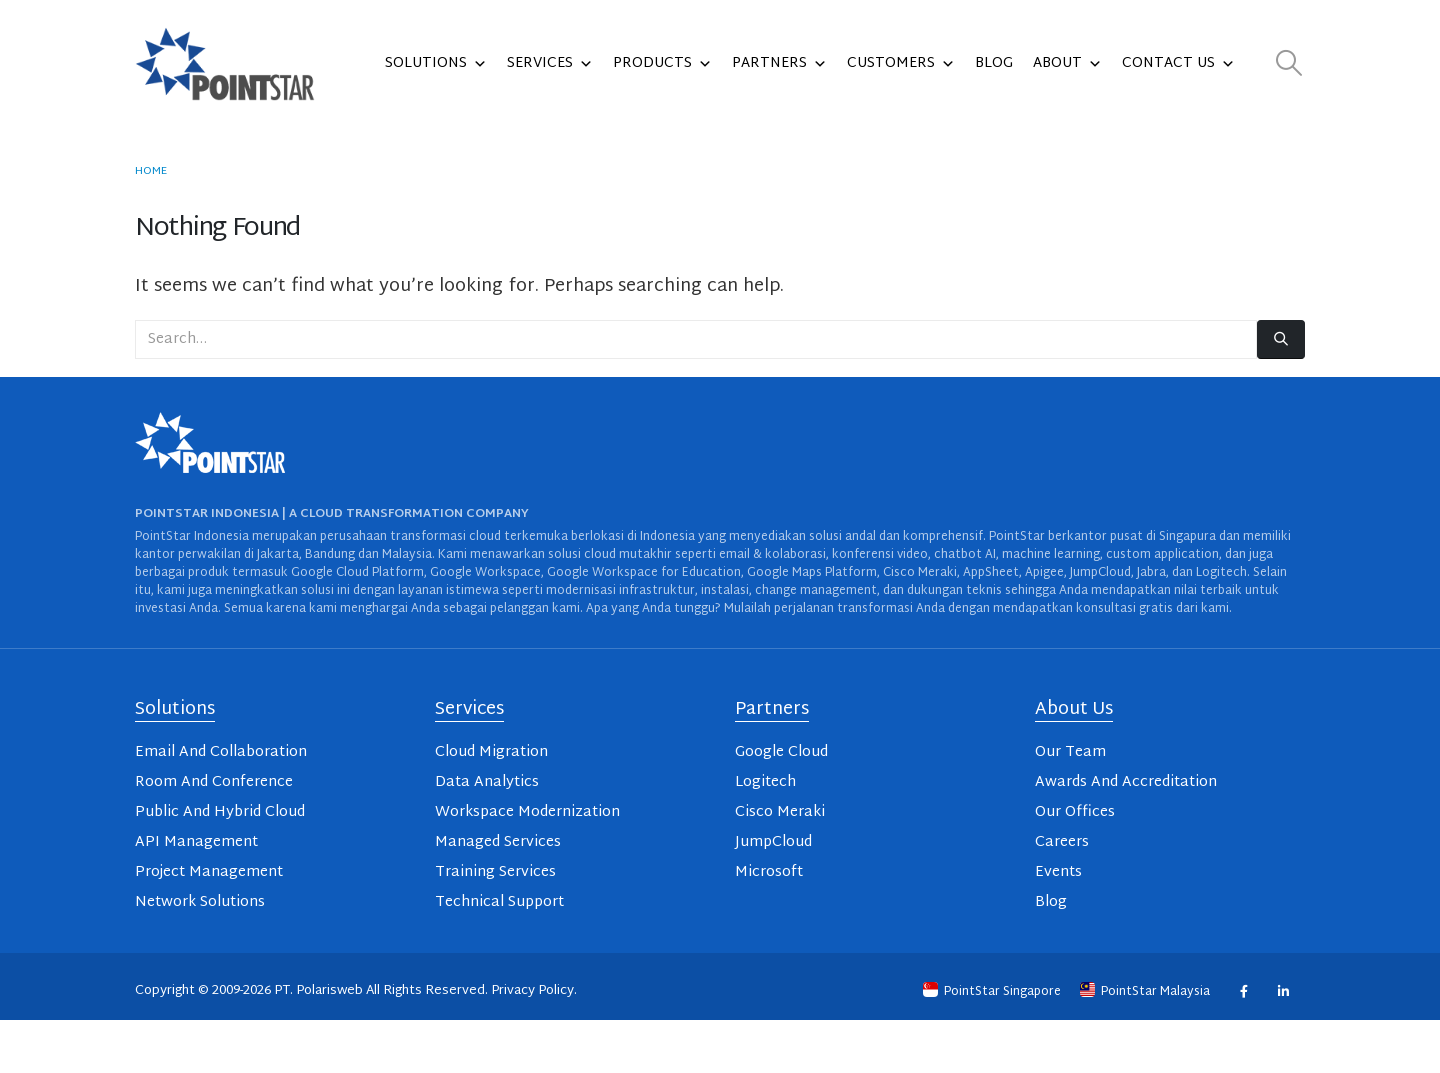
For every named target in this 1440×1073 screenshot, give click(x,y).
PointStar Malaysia (1146, 992)
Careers (1062, 842)
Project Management (209, 872)
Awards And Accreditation (1126, 782)
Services (550, 64)
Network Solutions (200, 902)
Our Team (1070, 752)
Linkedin (1282, 991)
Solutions (436, 64)
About (1067, 64)
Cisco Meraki (780, 812)
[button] (1289, 64)
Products (662, 64)
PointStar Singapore (993, 992)
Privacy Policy (532, 991)
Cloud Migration (491, 752)
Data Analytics (487, 782)
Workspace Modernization (527, 812)
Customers (901, 64)
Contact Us (1178, 64)
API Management (196, 842)
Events (1058, 872)
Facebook (1243, 991)
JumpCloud (773, 842)
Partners (779, 64)
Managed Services (498, 842)
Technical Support (499, 902)
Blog (994, 63)
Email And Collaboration (221, 752)
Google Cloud (781, 752)
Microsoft (769, 872)
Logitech (765, 782)
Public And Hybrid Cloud (220, 812)
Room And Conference (214, 782)
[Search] (1281, 339)
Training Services (495, 872)
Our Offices (1075, 812)
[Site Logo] (225, 64)
